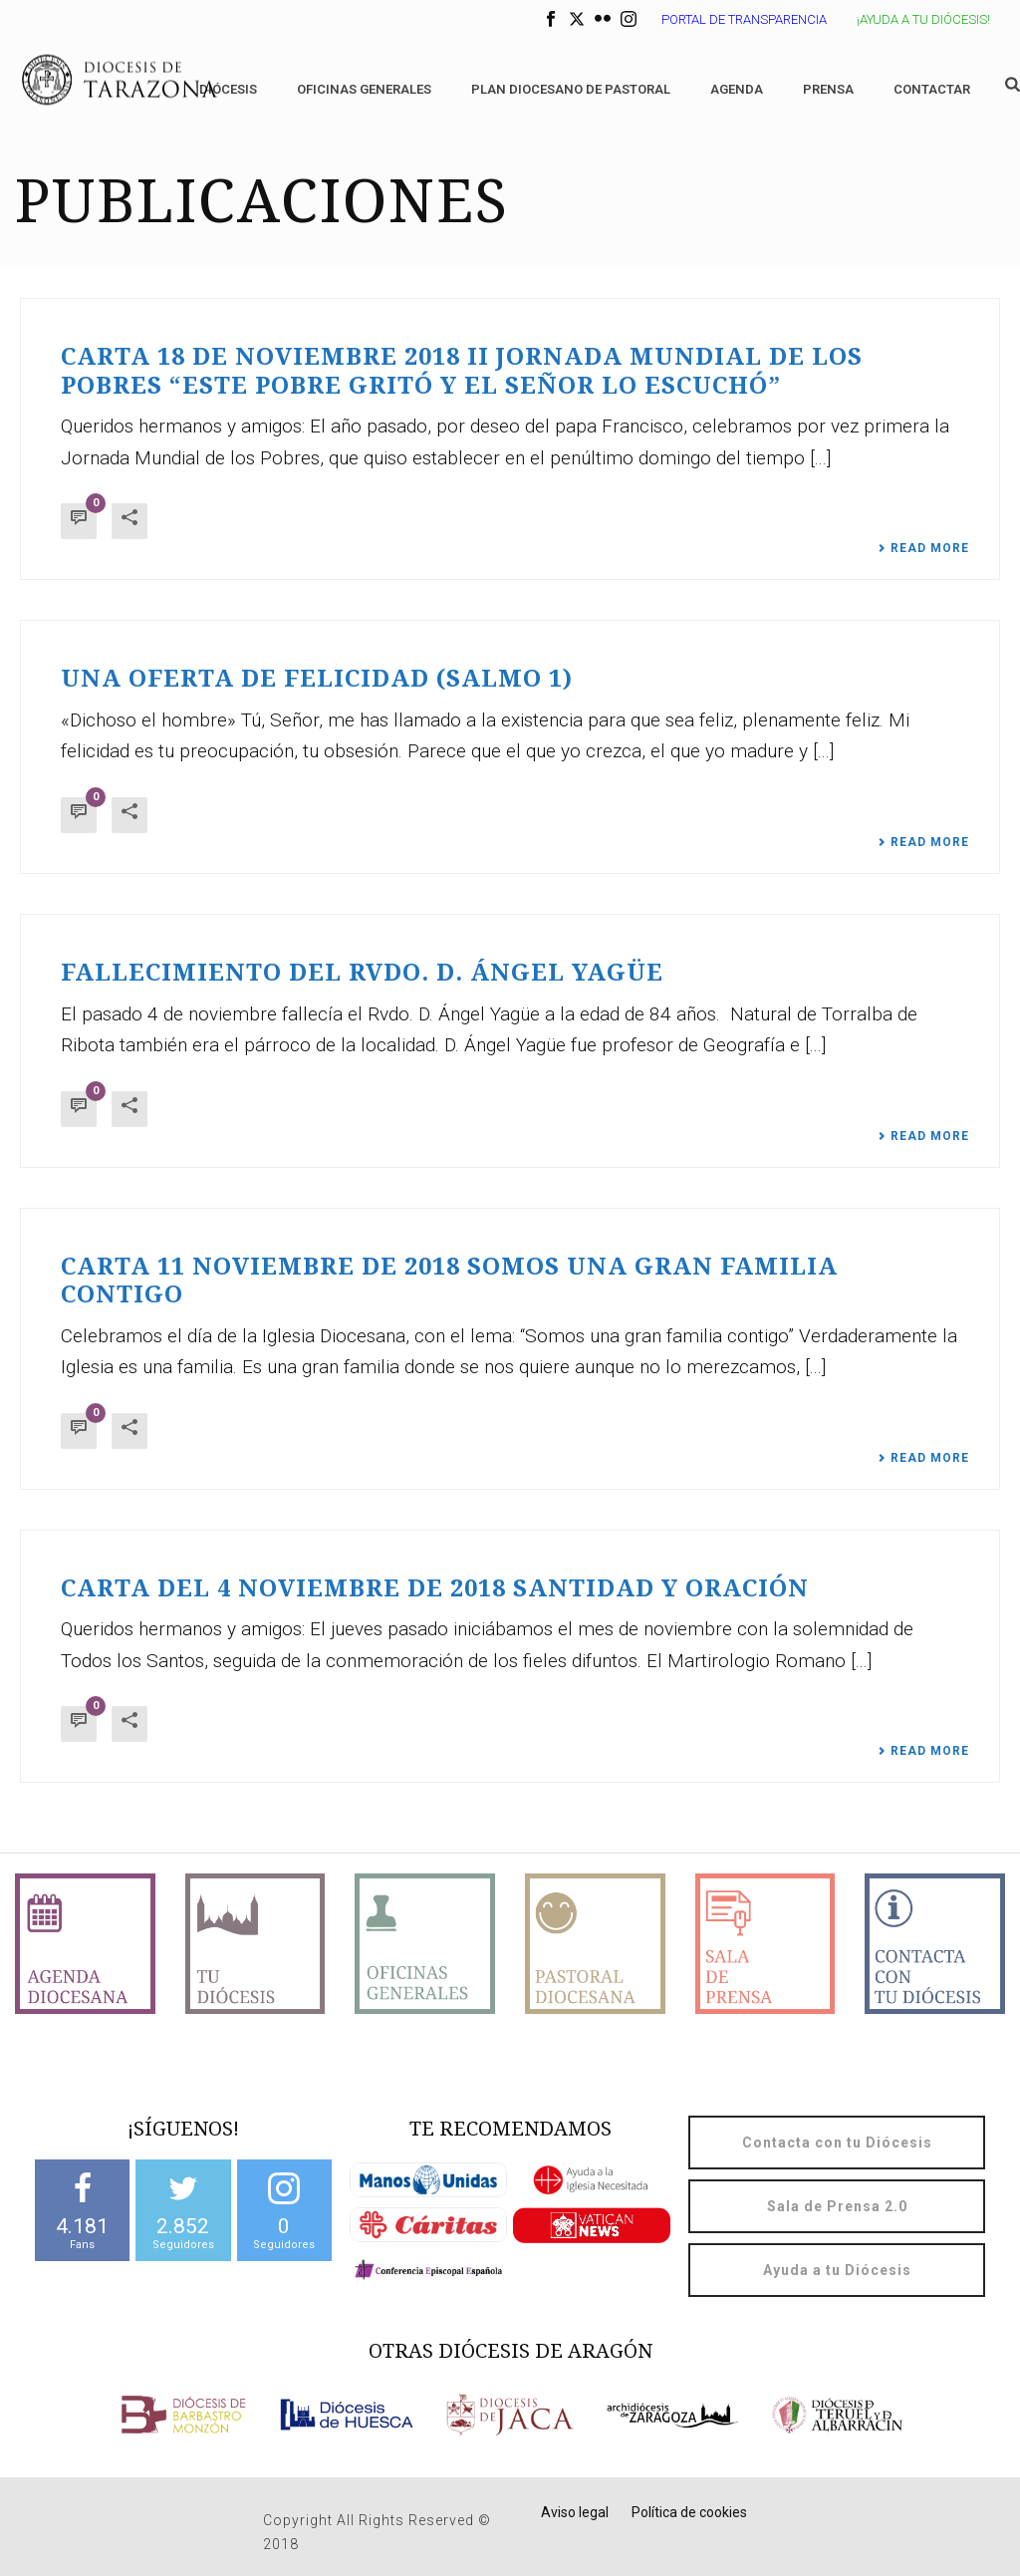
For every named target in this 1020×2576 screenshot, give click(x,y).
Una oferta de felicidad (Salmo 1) (317, 679)
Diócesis (228, 89)
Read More (923, 548)
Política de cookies (689, 2512)
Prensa (828, 89)
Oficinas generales (364, 89)
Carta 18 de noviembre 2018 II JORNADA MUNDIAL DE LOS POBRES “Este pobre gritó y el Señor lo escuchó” (462, 371)
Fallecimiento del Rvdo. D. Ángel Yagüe (362, 973)
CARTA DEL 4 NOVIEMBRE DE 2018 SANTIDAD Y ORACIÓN (435, 1588)
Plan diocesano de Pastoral (570, 89)
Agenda (736, 89)
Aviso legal (575, 2512)
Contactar (931, 89)
